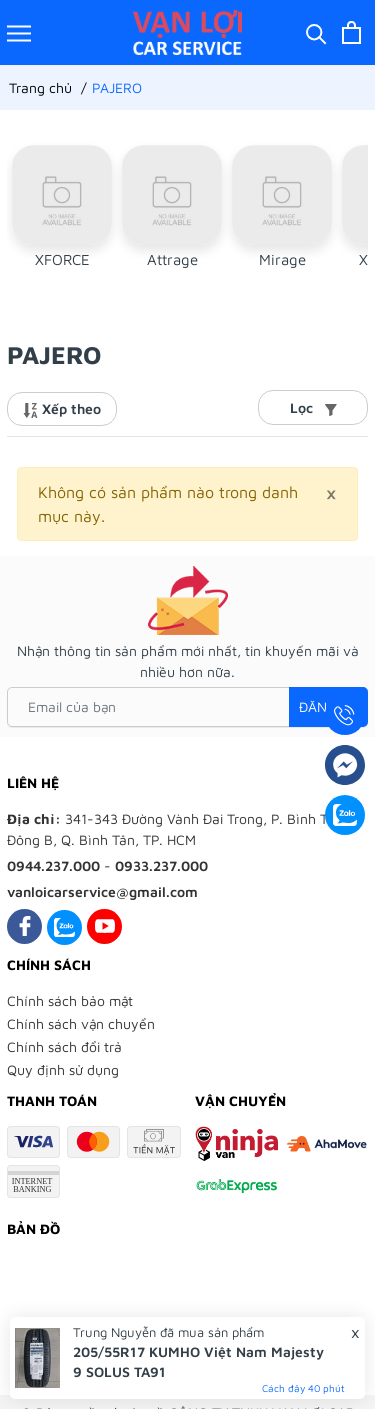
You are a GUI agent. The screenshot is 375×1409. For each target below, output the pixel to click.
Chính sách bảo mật (70, 1000)
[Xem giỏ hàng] (351, 32)
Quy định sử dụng (63, 1069)
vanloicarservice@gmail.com (102, 891)
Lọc (313, 407)
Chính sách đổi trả (64, 1046)
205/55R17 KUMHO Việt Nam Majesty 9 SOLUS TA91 (198, 1361)
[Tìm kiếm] (316, 32)
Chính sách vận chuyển (81, 1023)
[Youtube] (104, 926)
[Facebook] (24, 926)
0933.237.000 (161, 865)
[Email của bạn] (187, 707)
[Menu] (19, 32)
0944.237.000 (53, 865)
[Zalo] (64, 926)
